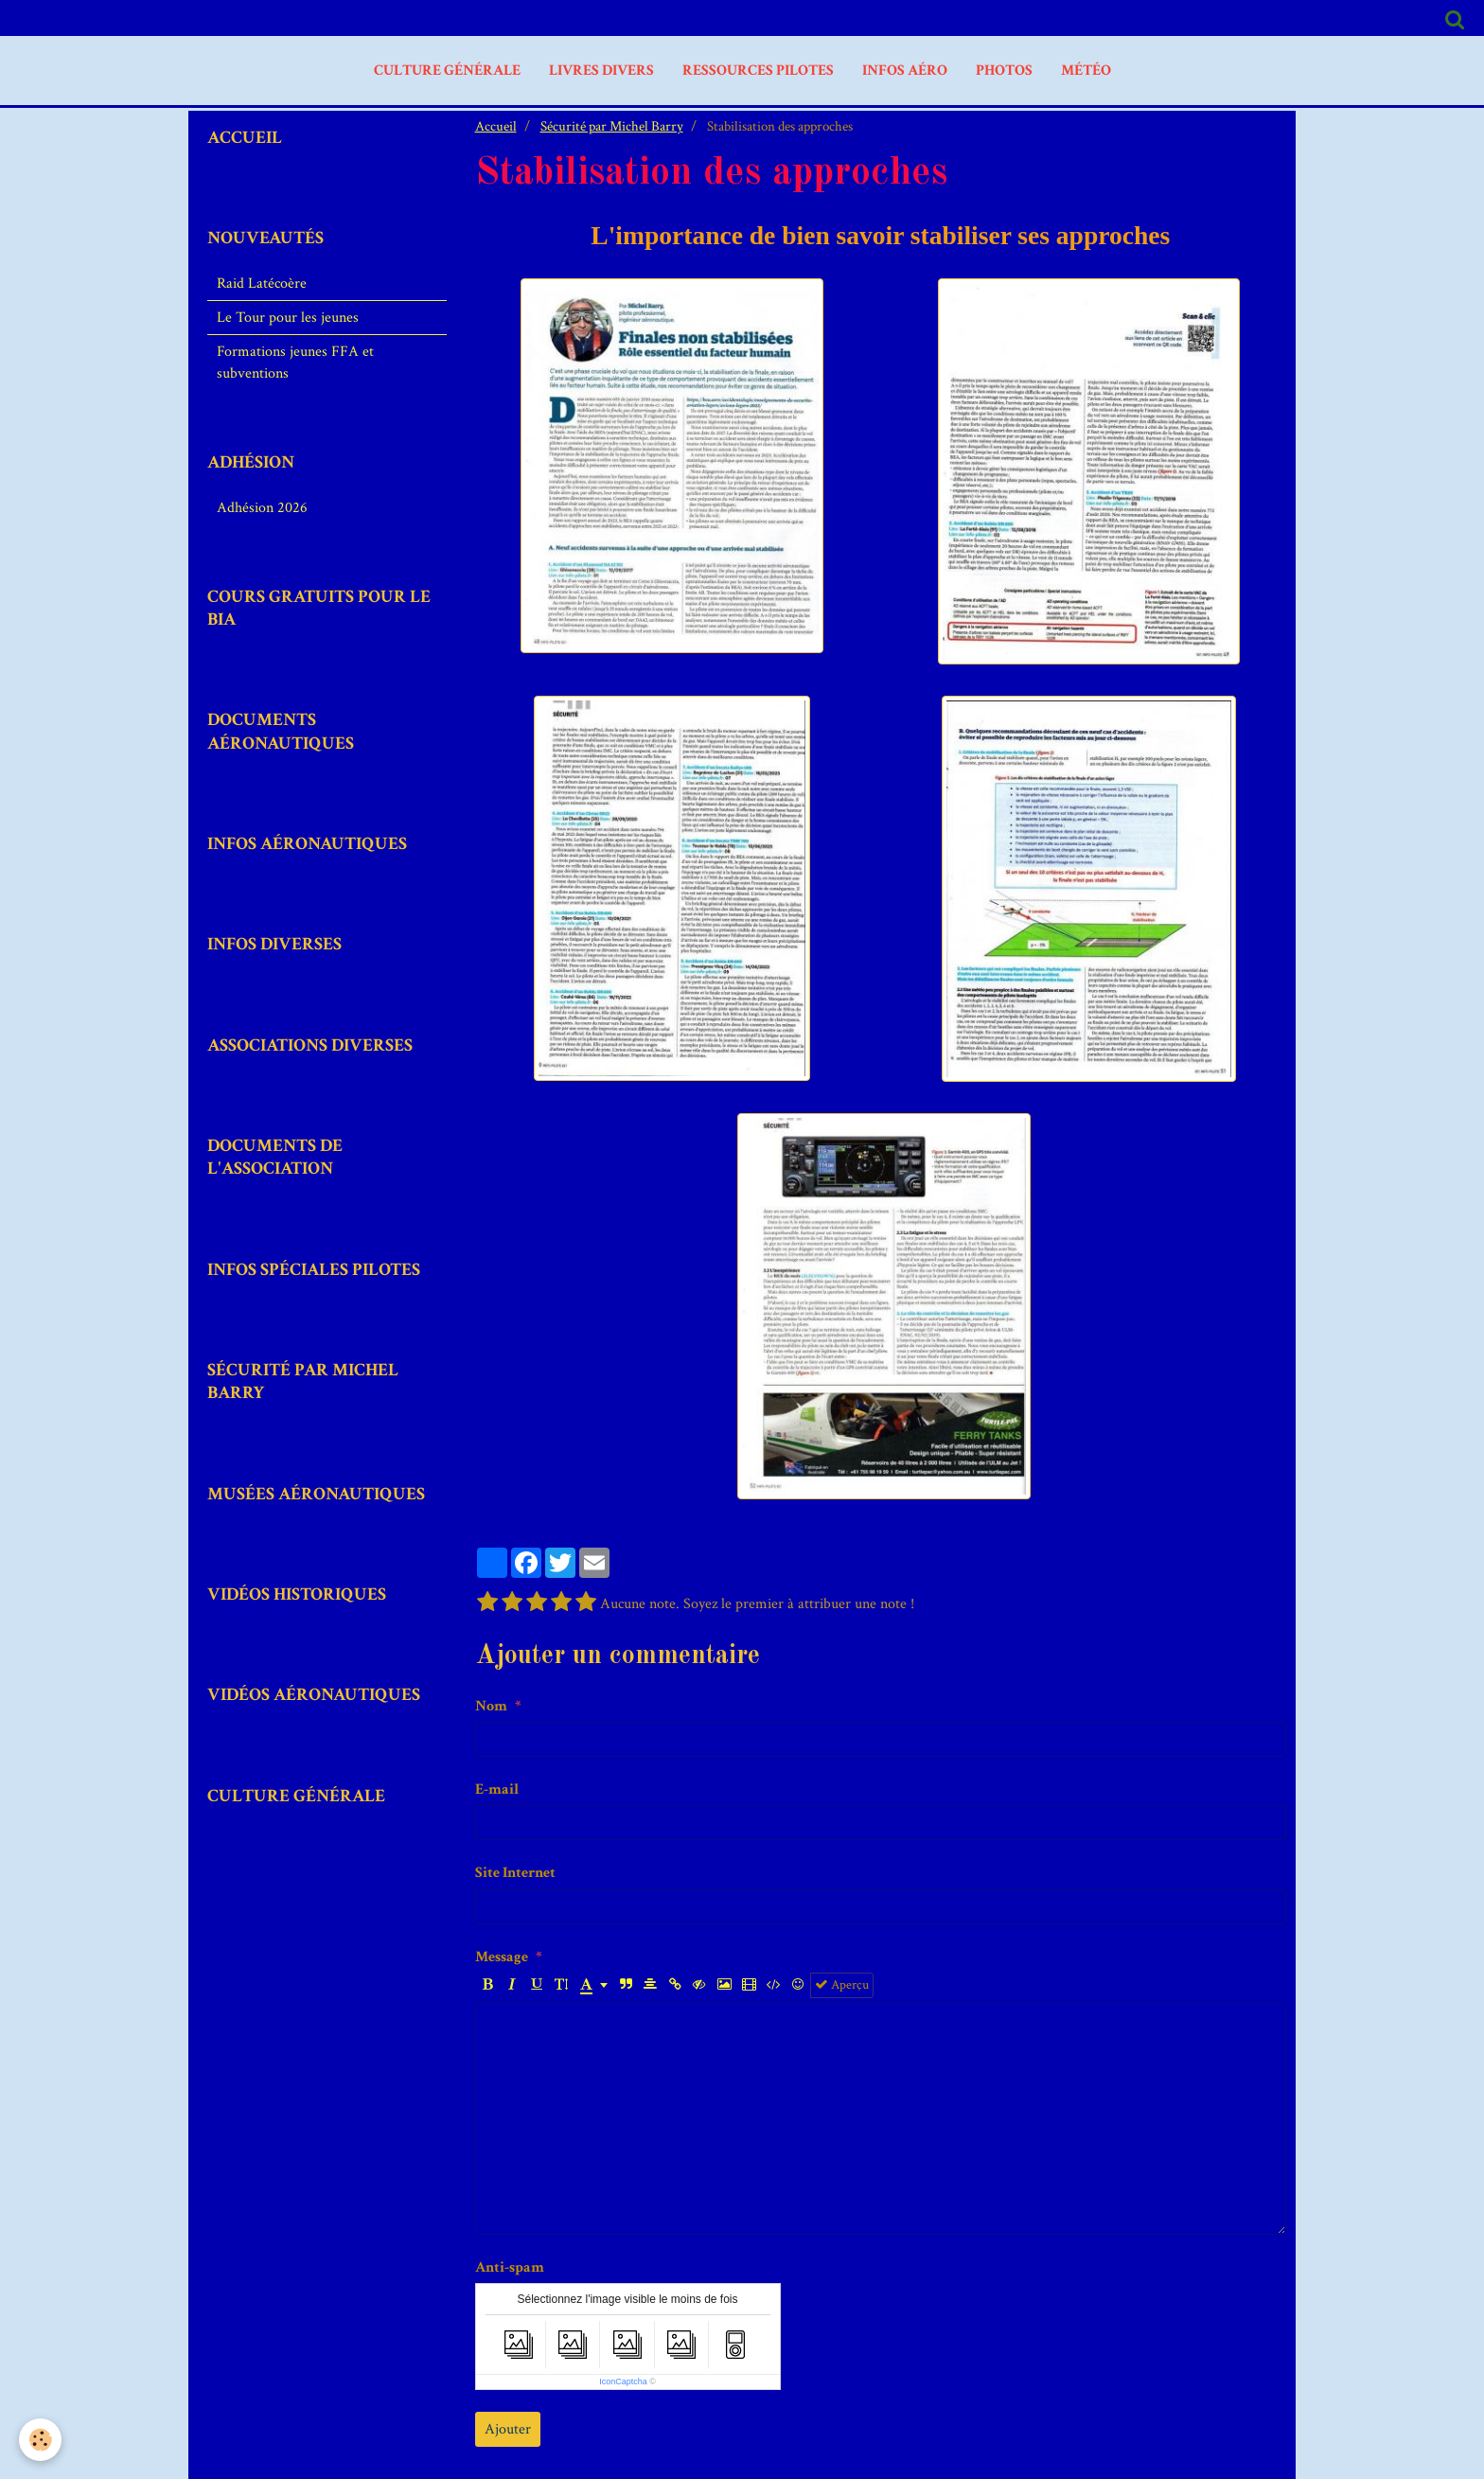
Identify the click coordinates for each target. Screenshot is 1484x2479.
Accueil (496, 126)
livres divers (601, 70)
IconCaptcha (623, 2381)
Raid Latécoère (262, 283)
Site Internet (515, 1873)
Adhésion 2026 (262, 508)
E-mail (497, 1789)
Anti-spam (509, 2267)
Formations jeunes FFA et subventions (295, 362)
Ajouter (508, 2429)
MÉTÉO (1086, 70)
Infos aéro (904, 70)
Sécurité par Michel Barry (611, 126)
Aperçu (842, 1984)
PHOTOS (1004, 70)
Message (501, 1957)
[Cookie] (40, 2439)
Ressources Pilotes (758, 70)
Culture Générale (447, 70)
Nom (491, 1706)
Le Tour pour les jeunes (288, 318)
